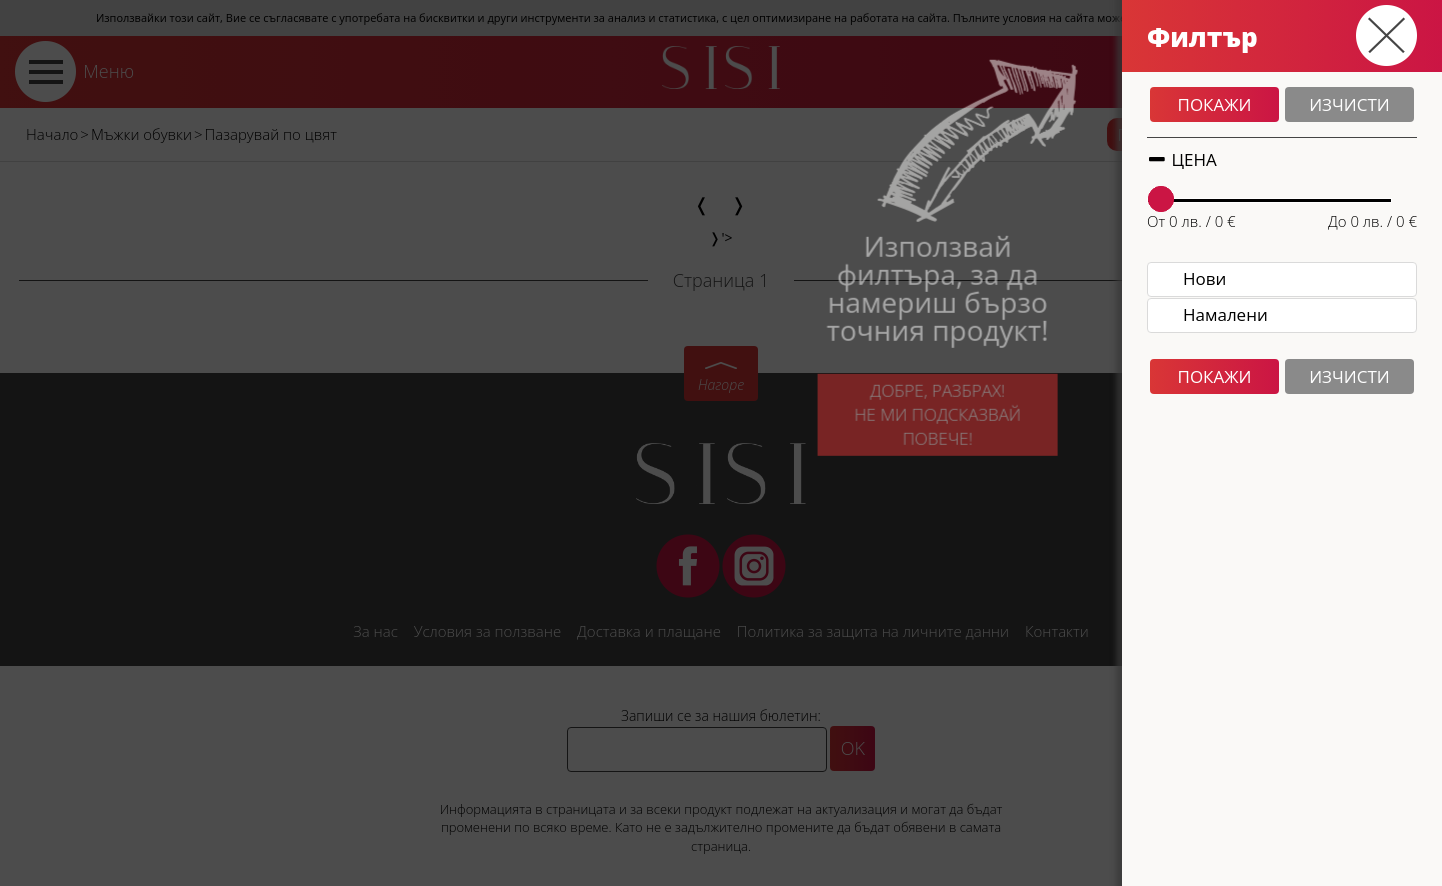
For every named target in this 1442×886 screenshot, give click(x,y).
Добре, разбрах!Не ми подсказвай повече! (914, 424)
